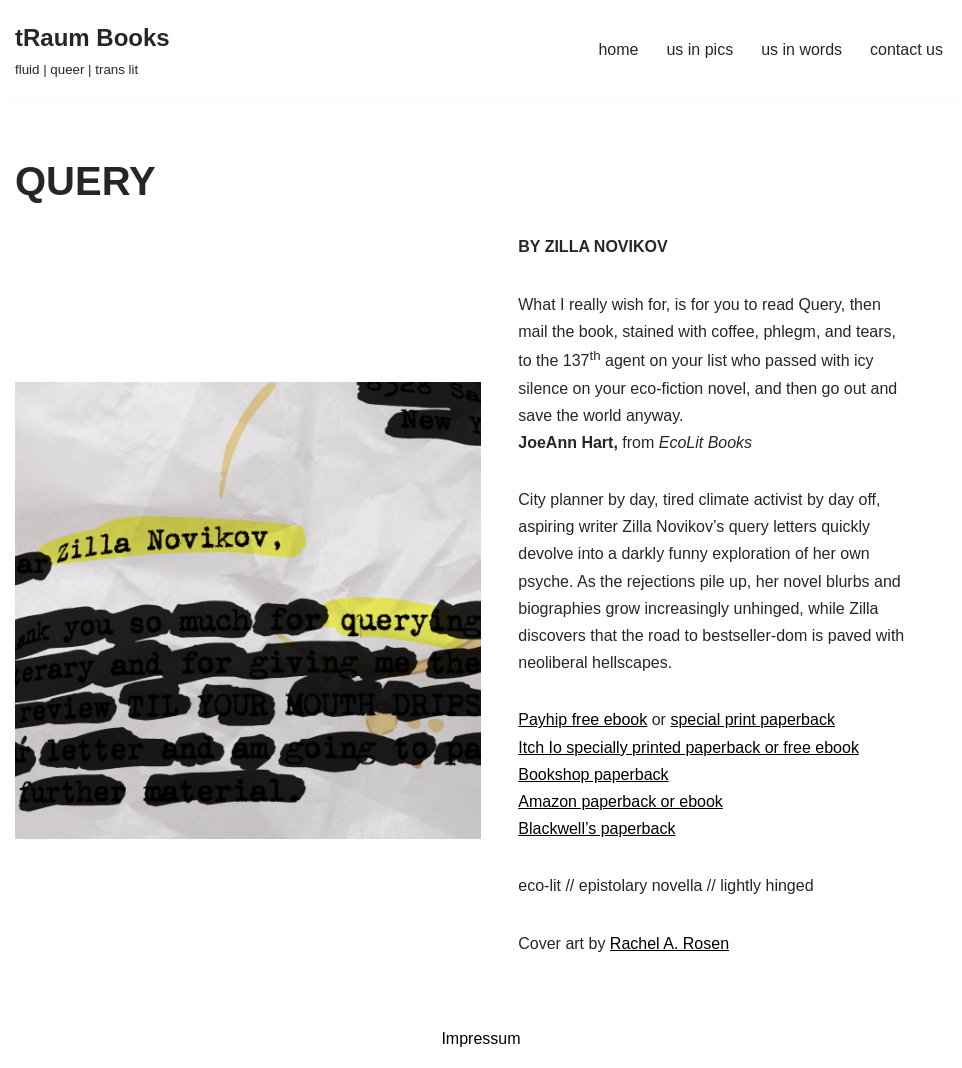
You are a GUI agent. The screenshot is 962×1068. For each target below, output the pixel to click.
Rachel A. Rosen (669, 943)
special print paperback (752, 719)
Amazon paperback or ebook (620, 801)
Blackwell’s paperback (596, 828)
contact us (906, 49)
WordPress (193, 1042)
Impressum (480, 1038)
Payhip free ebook (582, 719)
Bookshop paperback (593, 774)
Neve (33, 1042)
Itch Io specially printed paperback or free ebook (688, 747)
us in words (801, 49)
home (618, 49)
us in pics (699, 49)
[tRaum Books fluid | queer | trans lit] (92, 49)
